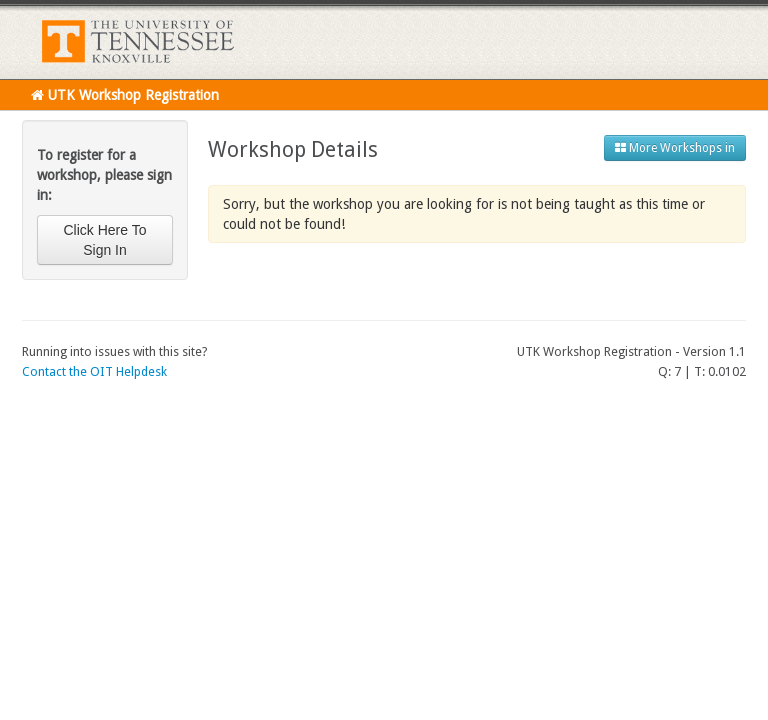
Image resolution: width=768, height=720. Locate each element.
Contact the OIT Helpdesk (94, 371)
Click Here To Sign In (105, 240)
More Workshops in (675, 148)
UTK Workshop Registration (125, 95)
